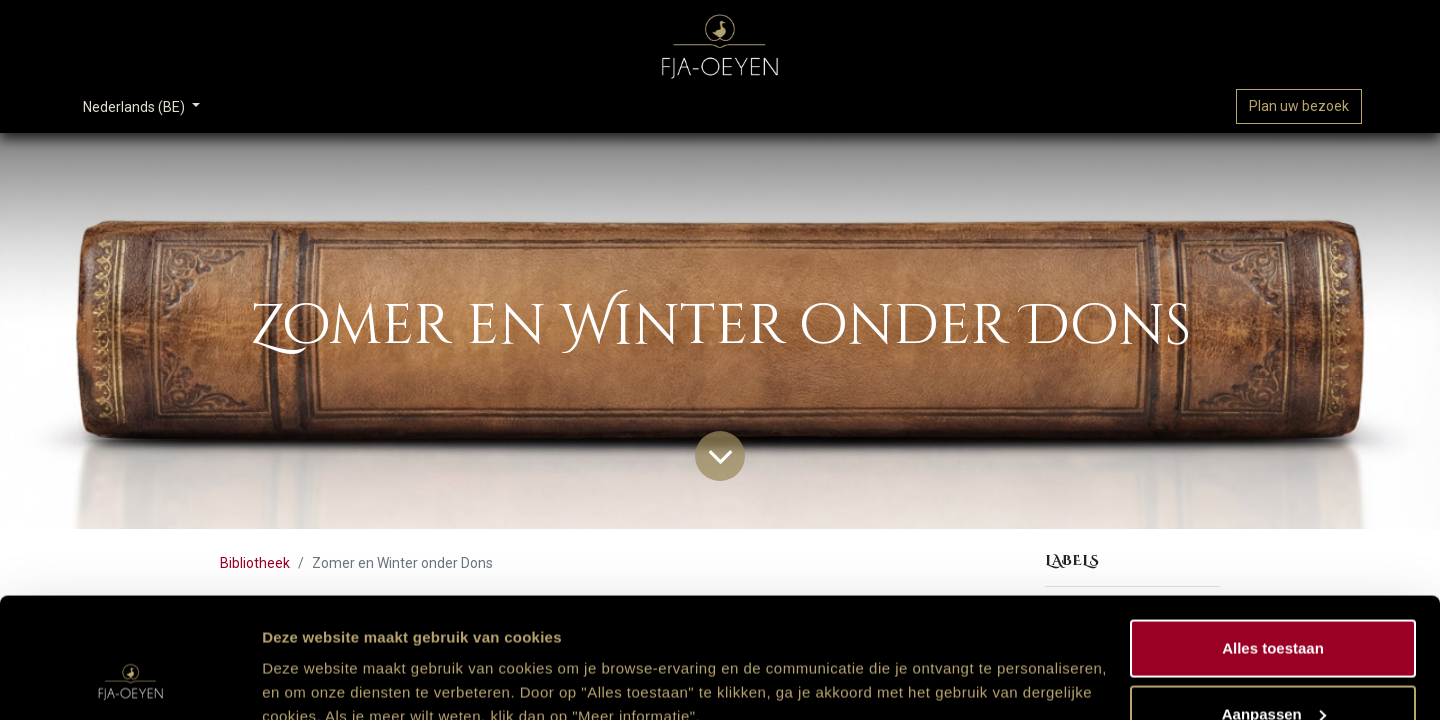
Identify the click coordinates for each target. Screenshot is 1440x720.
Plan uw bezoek (1299, 106)
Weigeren (1272, 666)
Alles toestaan (1273, 535)
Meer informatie (318, 658)
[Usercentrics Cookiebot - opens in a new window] (129, 681)
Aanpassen (1274, 601)
